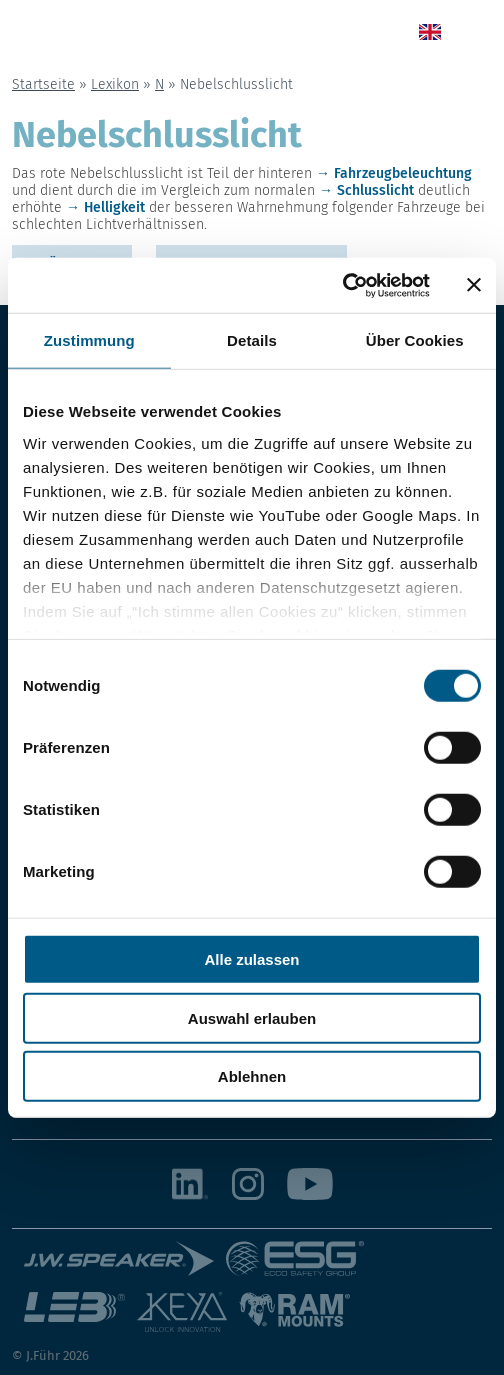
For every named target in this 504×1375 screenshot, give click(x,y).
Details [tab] (252, 340)
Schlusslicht (375, 190)
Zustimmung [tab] (89, 340)
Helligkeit (114, 207)
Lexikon (115, 84)
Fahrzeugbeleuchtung (403, 173)
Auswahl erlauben (252, 1017)
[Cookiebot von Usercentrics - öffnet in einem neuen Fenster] (342, 285)
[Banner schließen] (474, 285)
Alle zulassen (251, 959)
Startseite (43, 84)
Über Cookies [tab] (415, 340)
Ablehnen (252, 1076)
